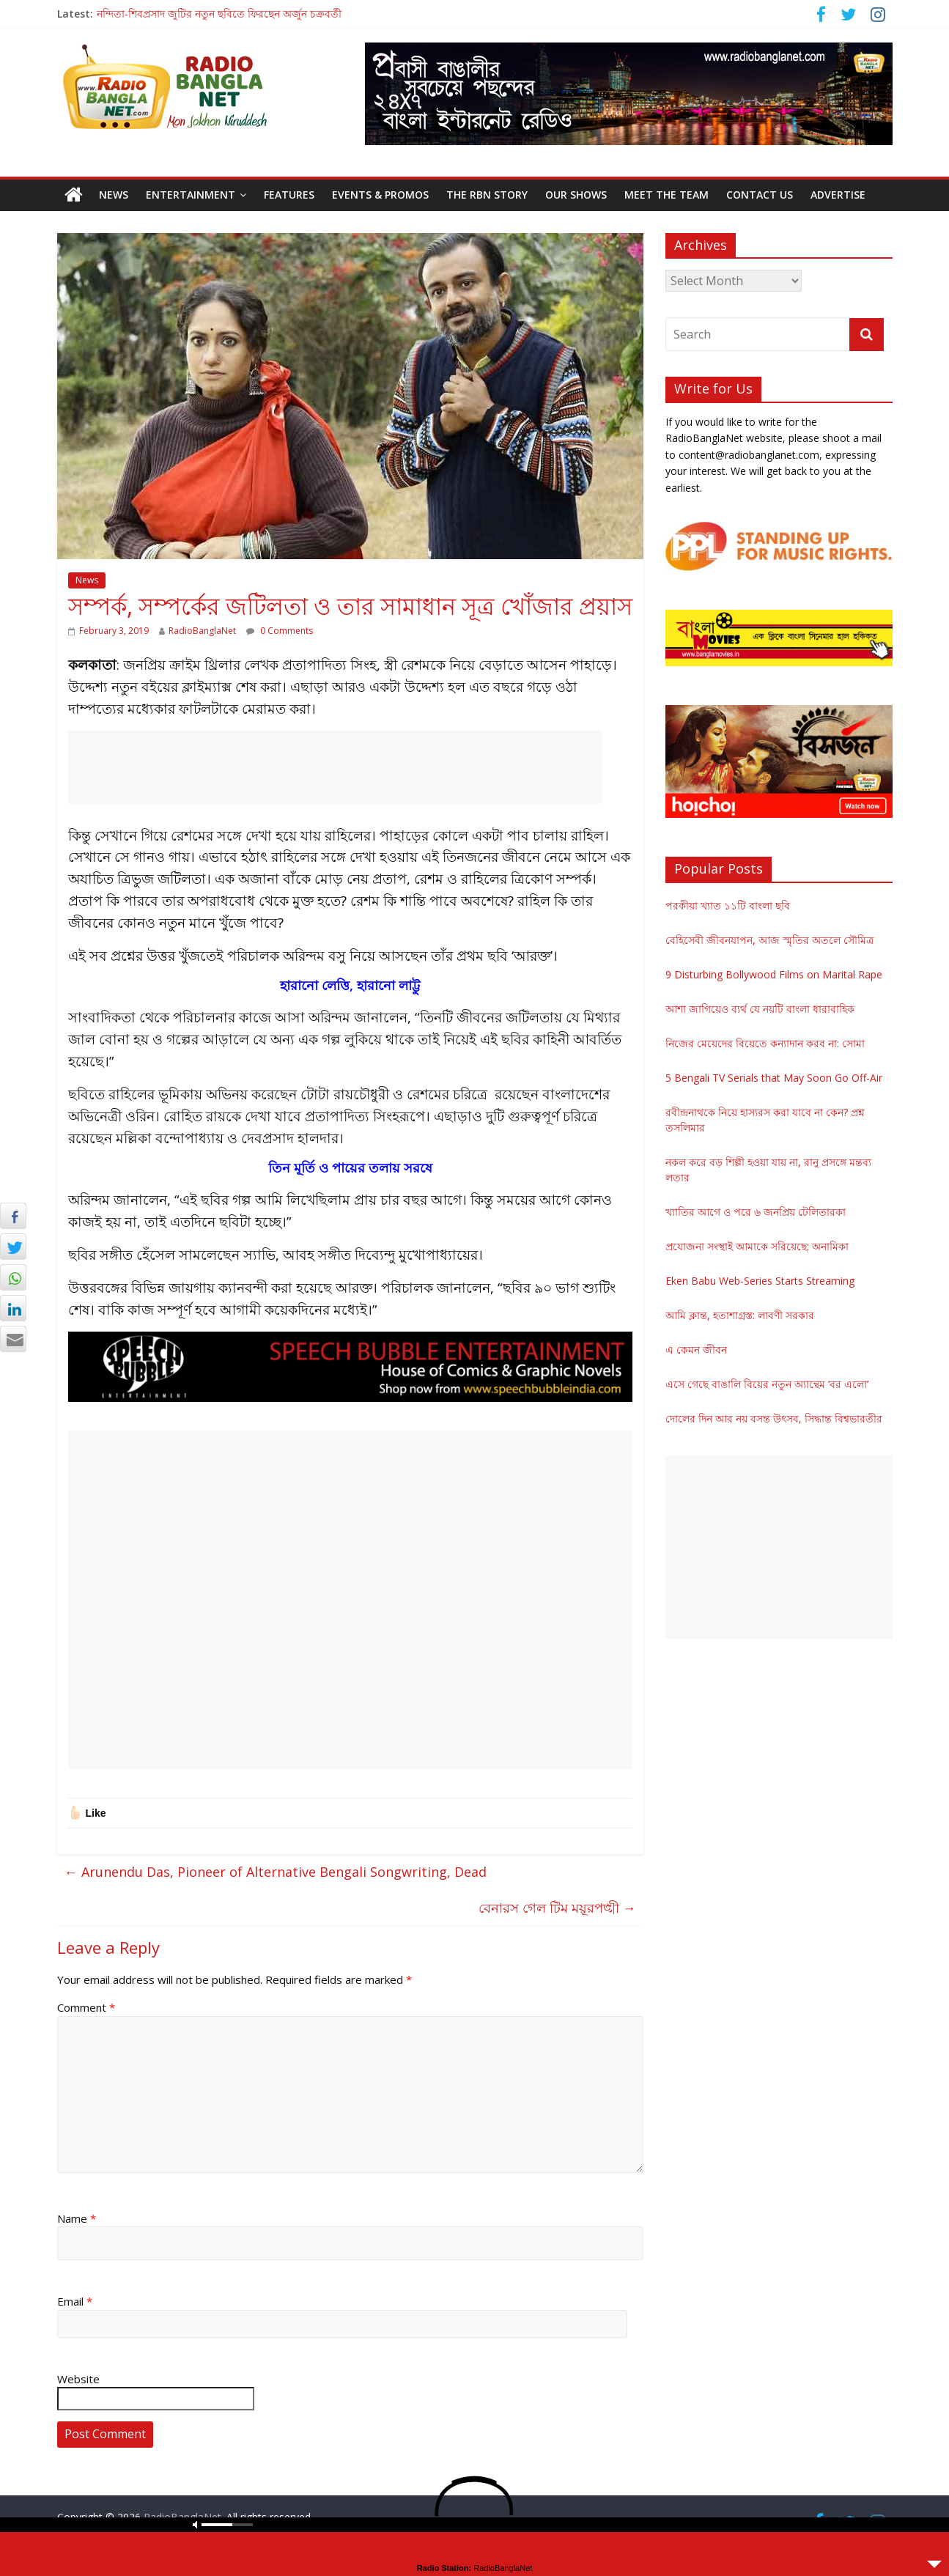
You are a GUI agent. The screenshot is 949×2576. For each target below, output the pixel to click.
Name (76, 2218)
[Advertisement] (335, 767)
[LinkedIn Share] (13, 1308)
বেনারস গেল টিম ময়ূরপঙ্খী (557, 1907)
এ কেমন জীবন (696, 1350)
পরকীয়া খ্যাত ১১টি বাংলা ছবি (727, 905)
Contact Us (759, 195)
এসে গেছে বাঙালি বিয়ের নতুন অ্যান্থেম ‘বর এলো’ (766, 1384)
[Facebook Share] (13, 1216)
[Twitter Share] (13, 1246)
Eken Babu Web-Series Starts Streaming (759, 1281)
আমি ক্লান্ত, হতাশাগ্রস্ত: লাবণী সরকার (739, 1315)
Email (74, 2301)
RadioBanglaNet (202, 630)
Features (289, 195)
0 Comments (279, 630)
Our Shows (576, 195)
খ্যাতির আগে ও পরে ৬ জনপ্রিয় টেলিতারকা (755, 1212)
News (113, 195)
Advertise (837, 195)
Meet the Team (666, 195)
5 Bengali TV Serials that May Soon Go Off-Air (773, 1078)
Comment (86, 2007)
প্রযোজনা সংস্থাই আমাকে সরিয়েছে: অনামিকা (757, 1246)
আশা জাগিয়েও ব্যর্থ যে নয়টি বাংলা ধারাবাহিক (759, 1009)
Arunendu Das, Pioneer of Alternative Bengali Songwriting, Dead (275, 1872)
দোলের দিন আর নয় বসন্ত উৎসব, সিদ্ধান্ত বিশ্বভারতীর (773, 1418)
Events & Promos (380, 195)
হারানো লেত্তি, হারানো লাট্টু (350, 985)
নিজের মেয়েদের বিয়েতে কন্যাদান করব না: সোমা (765, 1043)
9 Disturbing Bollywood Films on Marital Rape (773, 974)
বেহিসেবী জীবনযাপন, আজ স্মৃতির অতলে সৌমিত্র (769, 940)
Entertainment (190, 195)
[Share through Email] (13, 1339)
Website (78, 2379)
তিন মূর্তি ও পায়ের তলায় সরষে (350, 1167)
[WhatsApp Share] (13, 1277)
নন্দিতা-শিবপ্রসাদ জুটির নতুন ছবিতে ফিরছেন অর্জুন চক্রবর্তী (219, 14)
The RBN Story (487, 195)
